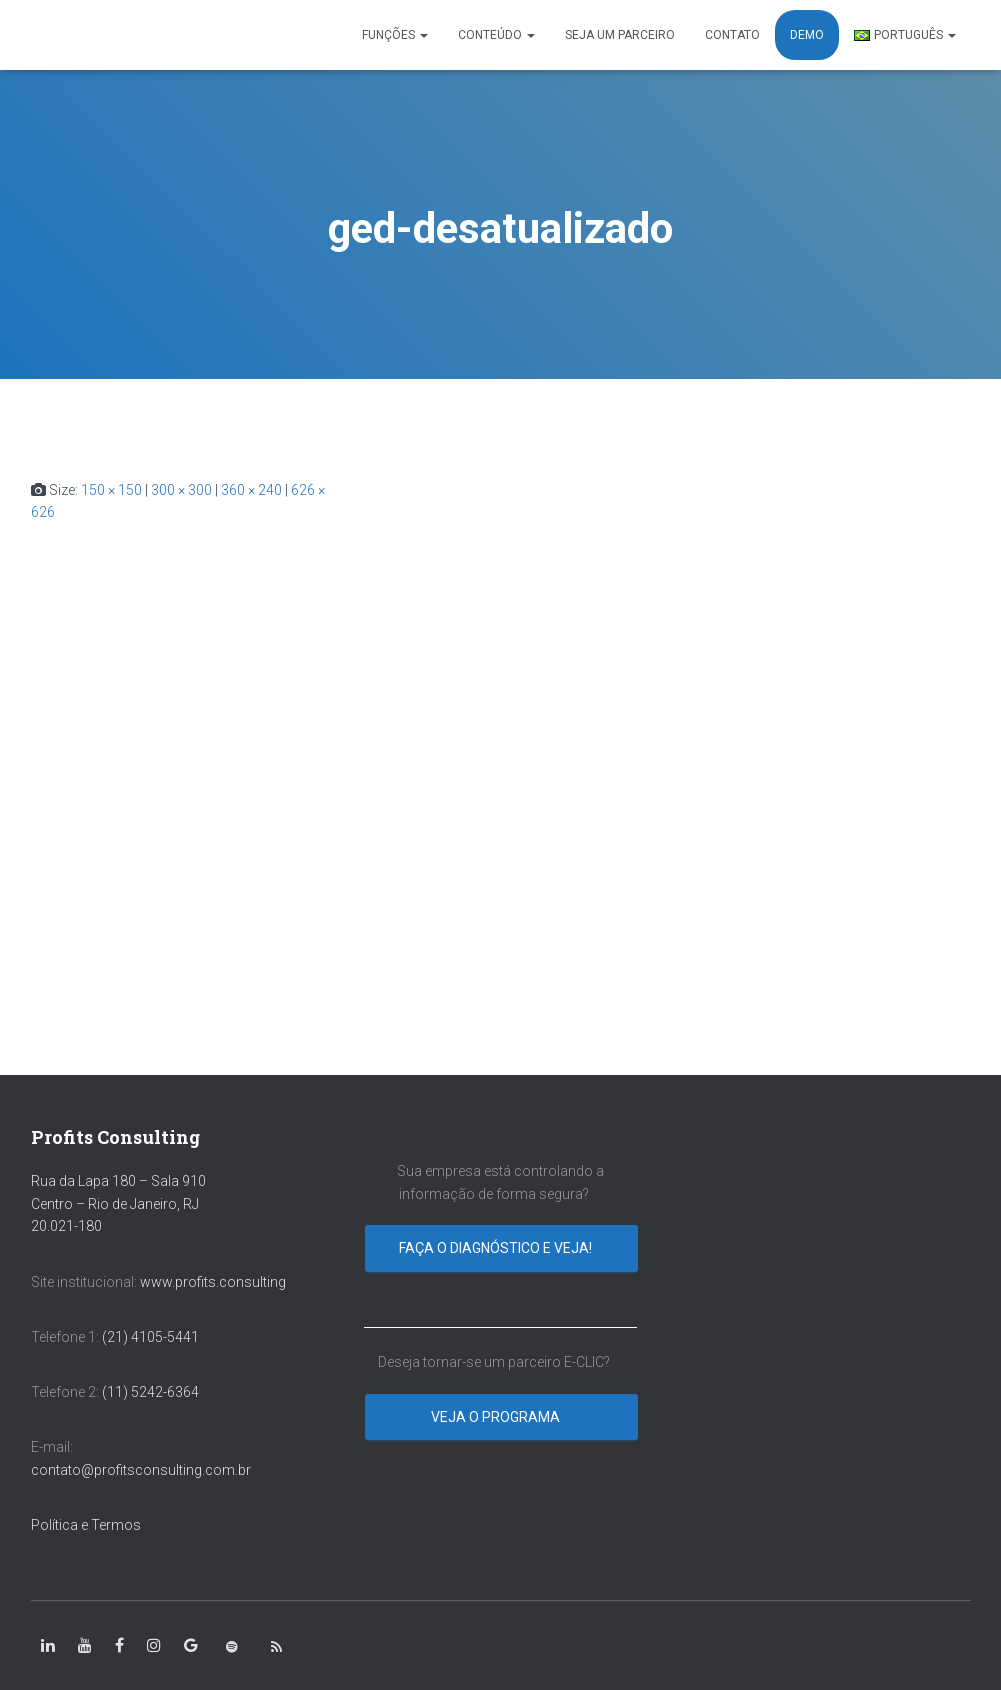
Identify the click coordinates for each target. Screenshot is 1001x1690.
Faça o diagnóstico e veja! (497, 1248)
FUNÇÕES (395, 35)
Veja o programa (497, 1417)
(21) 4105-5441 (150, 1337)
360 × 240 (251, 490)
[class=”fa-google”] (191, 1646)
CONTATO (732, 35)
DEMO (807, 35)
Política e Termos (86, 1525)
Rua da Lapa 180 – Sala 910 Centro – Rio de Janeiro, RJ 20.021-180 (118, 1203)
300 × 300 (181, 490)
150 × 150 (111, 490)
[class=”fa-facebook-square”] (119, 1646)
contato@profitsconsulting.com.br (141, 1470)
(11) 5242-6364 (152, 1392)
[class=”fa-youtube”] (85, 1646)
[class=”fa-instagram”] (154, 1646)
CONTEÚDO (496, 35)
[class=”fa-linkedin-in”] (48, 1646)
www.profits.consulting (213, 1282)
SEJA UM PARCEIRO (620, 35)
